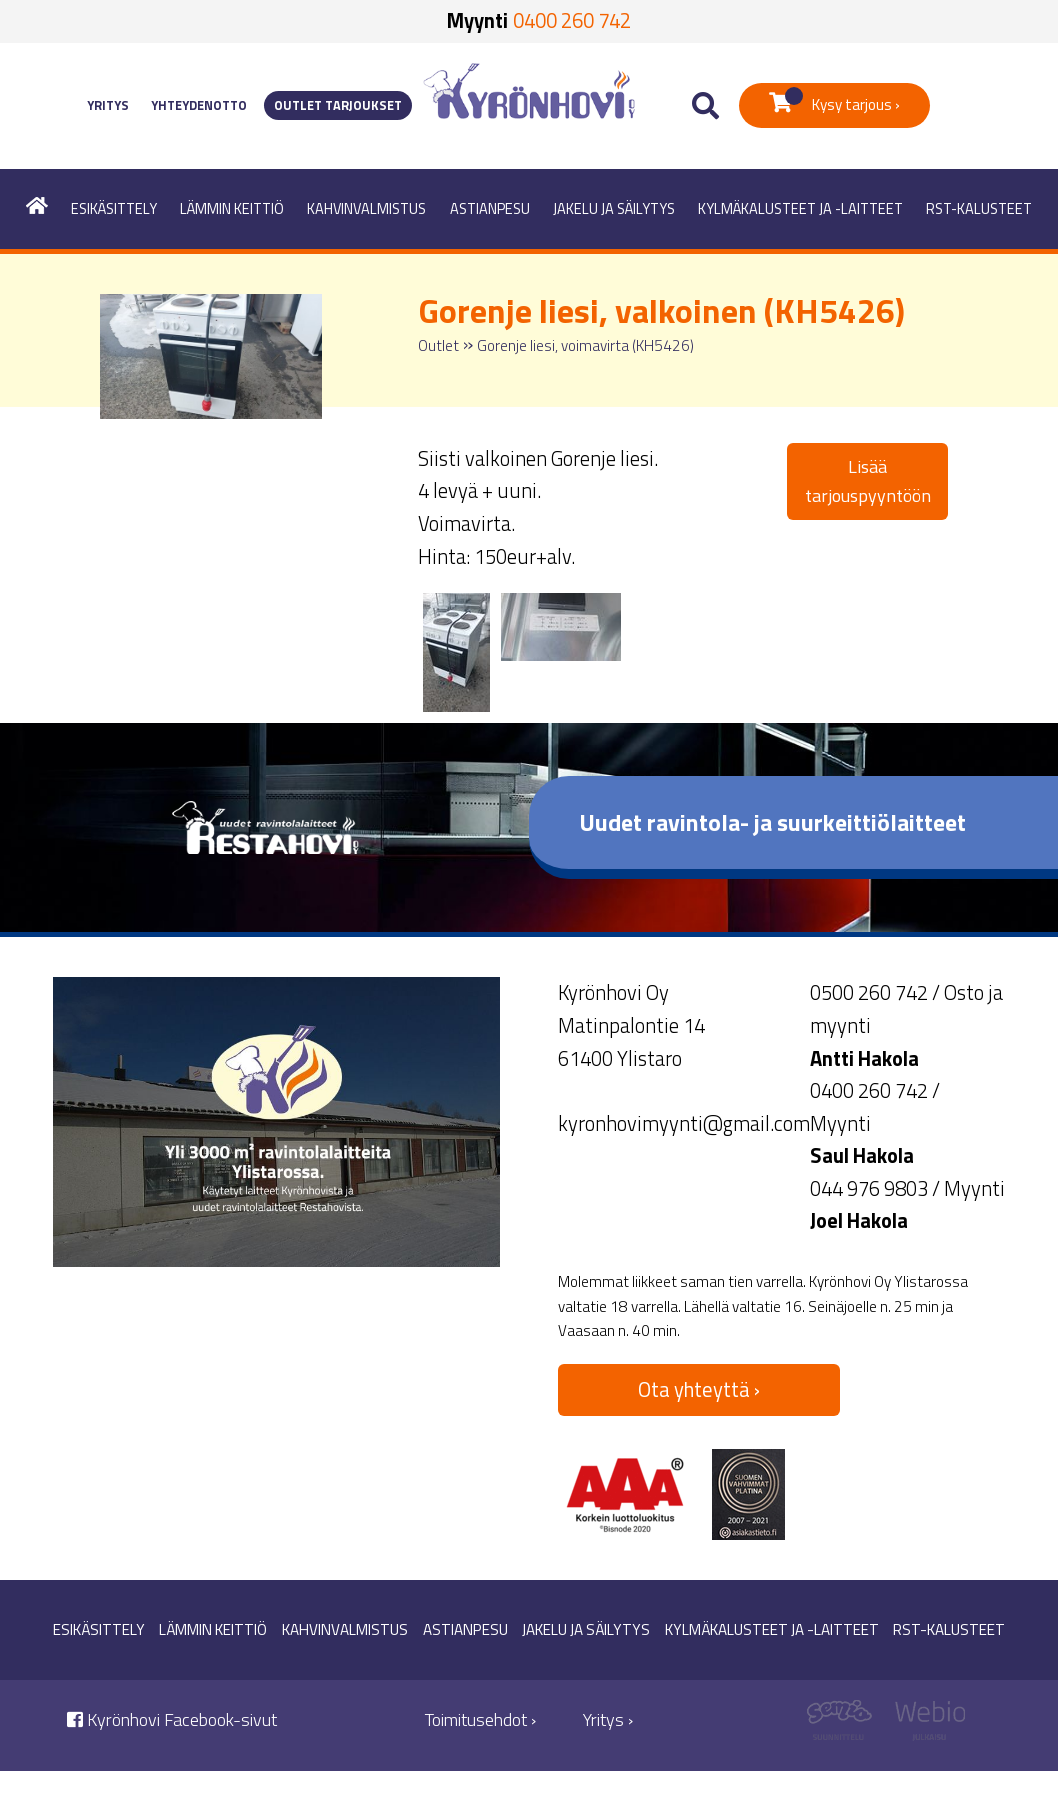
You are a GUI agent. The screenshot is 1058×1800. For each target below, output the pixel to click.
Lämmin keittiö (232, 209)
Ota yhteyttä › (699, 1389)
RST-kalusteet (979, 209)
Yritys (108, 105)
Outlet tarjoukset (338, 105)
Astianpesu (490, 209)
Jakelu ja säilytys (614, 209)
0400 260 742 (572, 20)
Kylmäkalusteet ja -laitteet (800, 209)
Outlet (438, 345)
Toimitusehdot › (480, 1719)
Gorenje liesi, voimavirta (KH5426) (585, 345)
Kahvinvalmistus (366, 209)
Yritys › (608, 1719)
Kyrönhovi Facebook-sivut (172, 1719)
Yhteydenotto (199, 105)
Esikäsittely (114, 209)
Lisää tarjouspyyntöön (868, 481)
